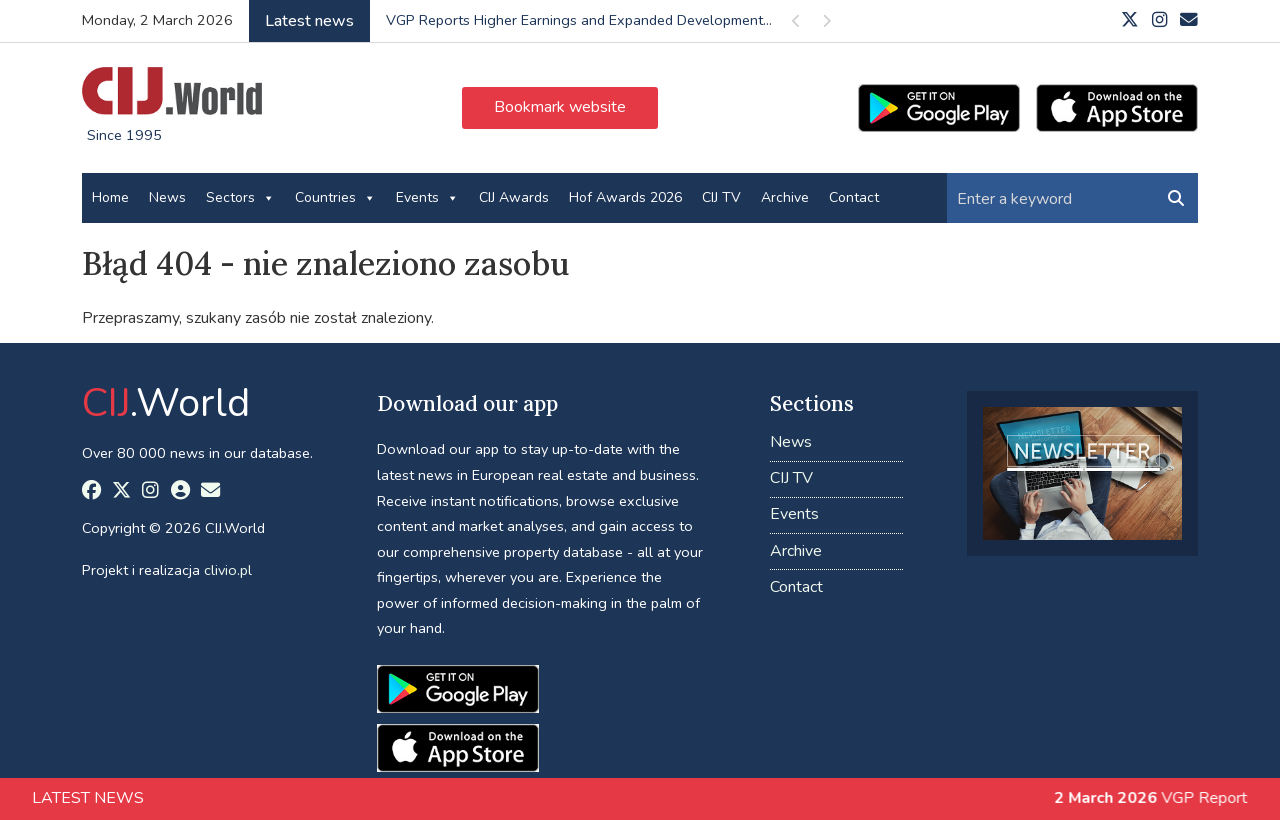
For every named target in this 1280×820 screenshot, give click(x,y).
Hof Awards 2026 (625, 197)
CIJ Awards (514, 197)
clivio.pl (228, 570)
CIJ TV (721, 197)
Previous (796, 24)
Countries (335, 198)
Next (826, 24)
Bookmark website (560, 107)
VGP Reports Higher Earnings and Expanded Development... (579, 20)
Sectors (240, 198)
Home (110, 197)
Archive (785, 197)
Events (427, 198)
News (167, 197)
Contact (854, 197)
